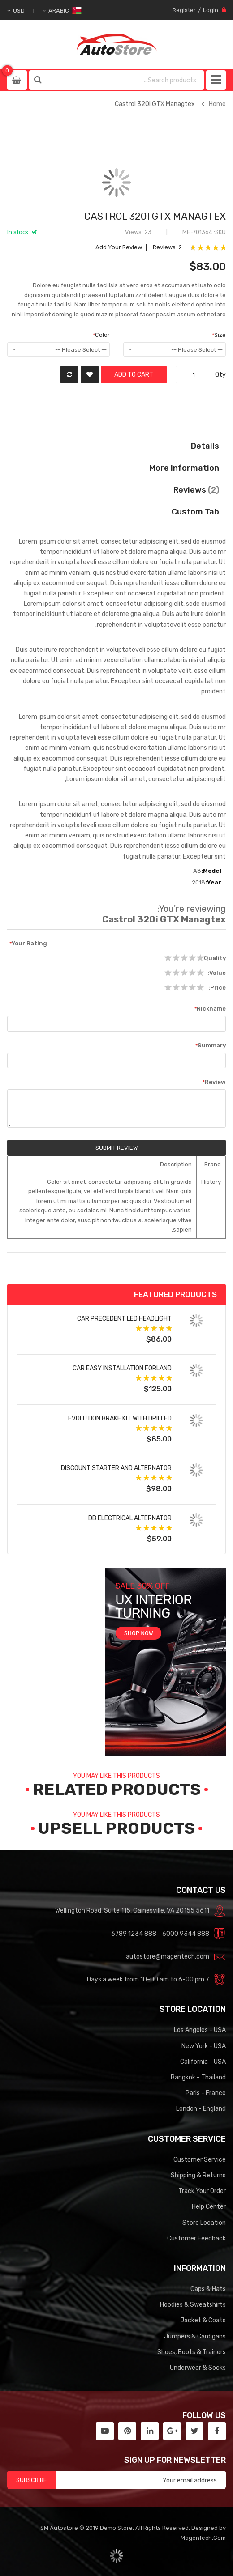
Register (184, 10)
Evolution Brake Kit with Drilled (120, 1418)
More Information (184, 467)
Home (217, 103)
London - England (201, 2108)
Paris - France (206, 2092)
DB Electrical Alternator (130, 1518)
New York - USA (203, 2045)
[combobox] (125, 80)
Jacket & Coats (203, 2320)
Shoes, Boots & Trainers (191, 2351)
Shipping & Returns (198, 2175)
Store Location (204, 2222)
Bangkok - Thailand (198, 2077)
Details (205, 446)
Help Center (209, 2206)
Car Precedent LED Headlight (124, 1318)
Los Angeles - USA (200, 2029)
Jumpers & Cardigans (195, 2336)
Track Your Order (202, 2190)
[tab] (116, 512)
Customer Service (199, 2159)
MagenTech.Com (203, 2537)
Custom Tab (195, 511)
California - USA (203, 2061)
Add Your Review (118, 247)
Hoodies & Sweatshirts (193, 2304)
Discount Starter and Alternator (116, 1467)
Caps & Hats (208, 2288)
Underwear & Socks (198, 2367)
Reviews (196, 489)
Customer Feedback (196, 2238)
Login (210, 10)
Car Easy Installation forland (122, 1368)
